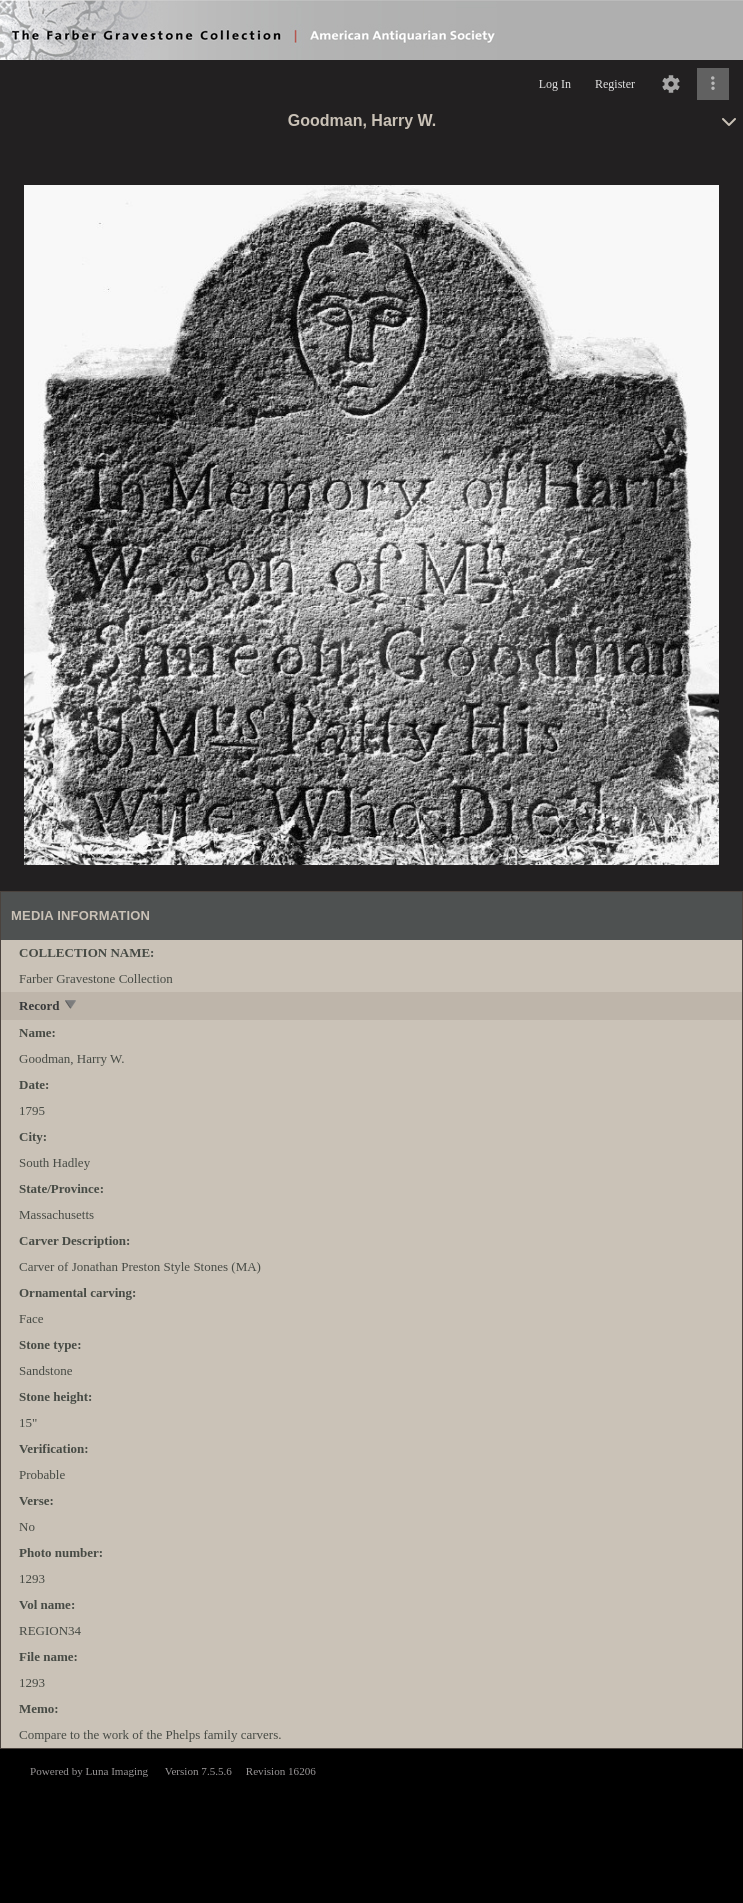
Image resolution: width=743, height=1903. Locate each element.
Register (615, 84)
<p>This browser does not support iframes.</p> (371, 1824)
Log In (555, 84)
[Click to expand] (713, 84)
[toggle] (71, 1006)
